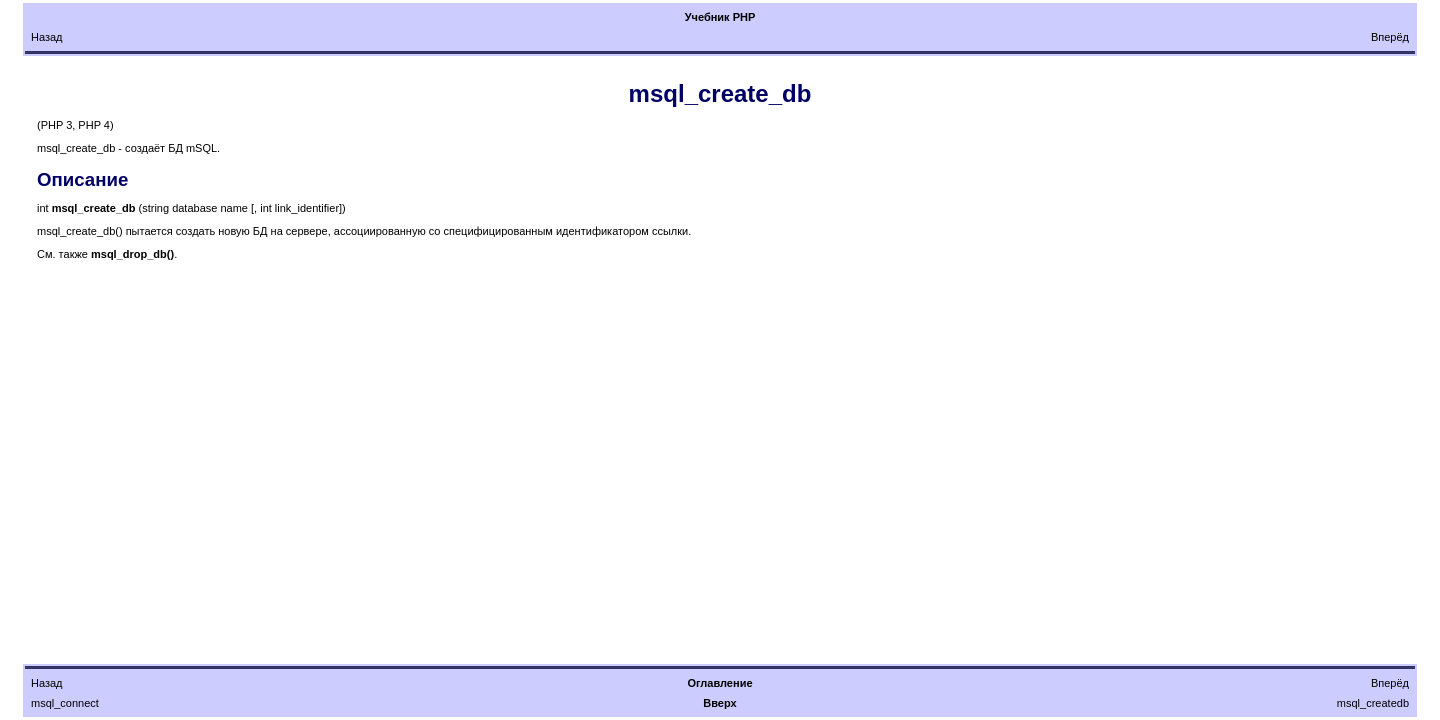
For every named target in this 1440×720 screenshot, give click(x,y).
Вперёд (1390, 37)
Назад (47, 37)
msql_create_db (720, 93)
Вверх (719, 703)
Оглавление (719, 683)
